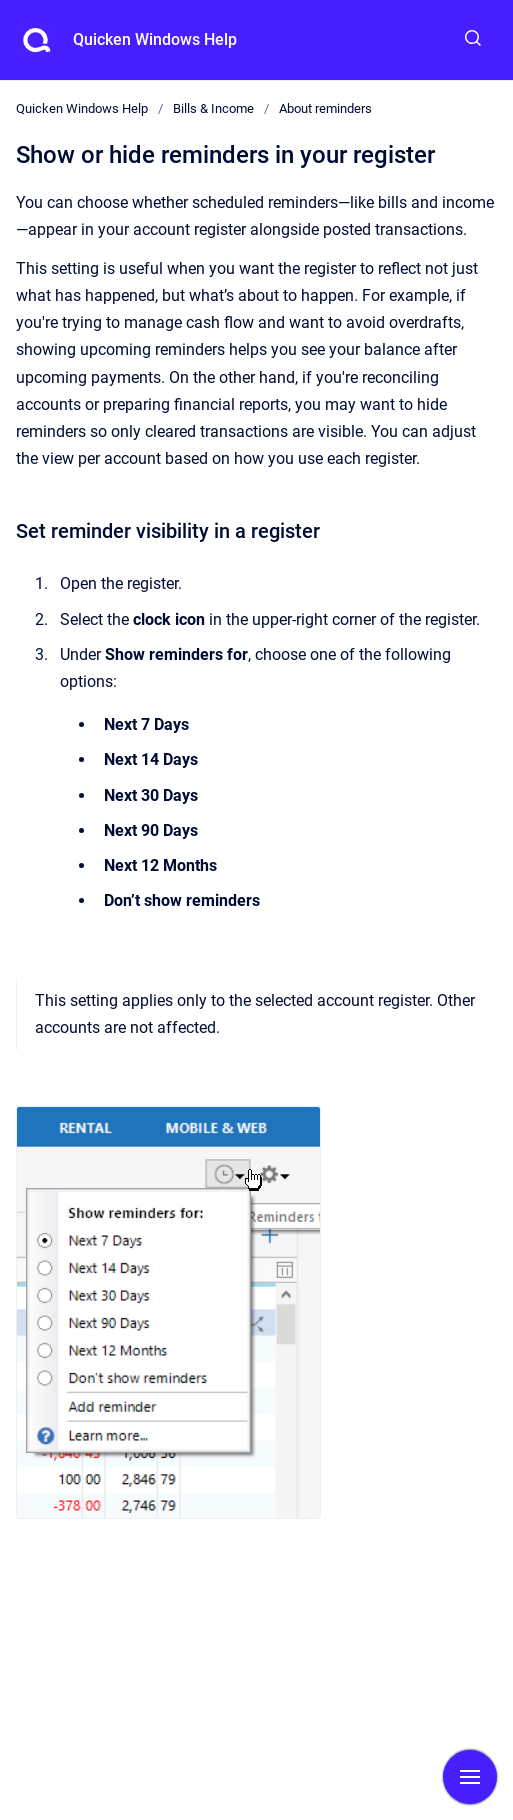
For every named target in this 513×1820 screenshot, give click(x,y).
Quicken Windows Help (155, 39)
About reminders (325, 108)
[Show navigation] (470, 1777)
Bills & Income (213, 108)
